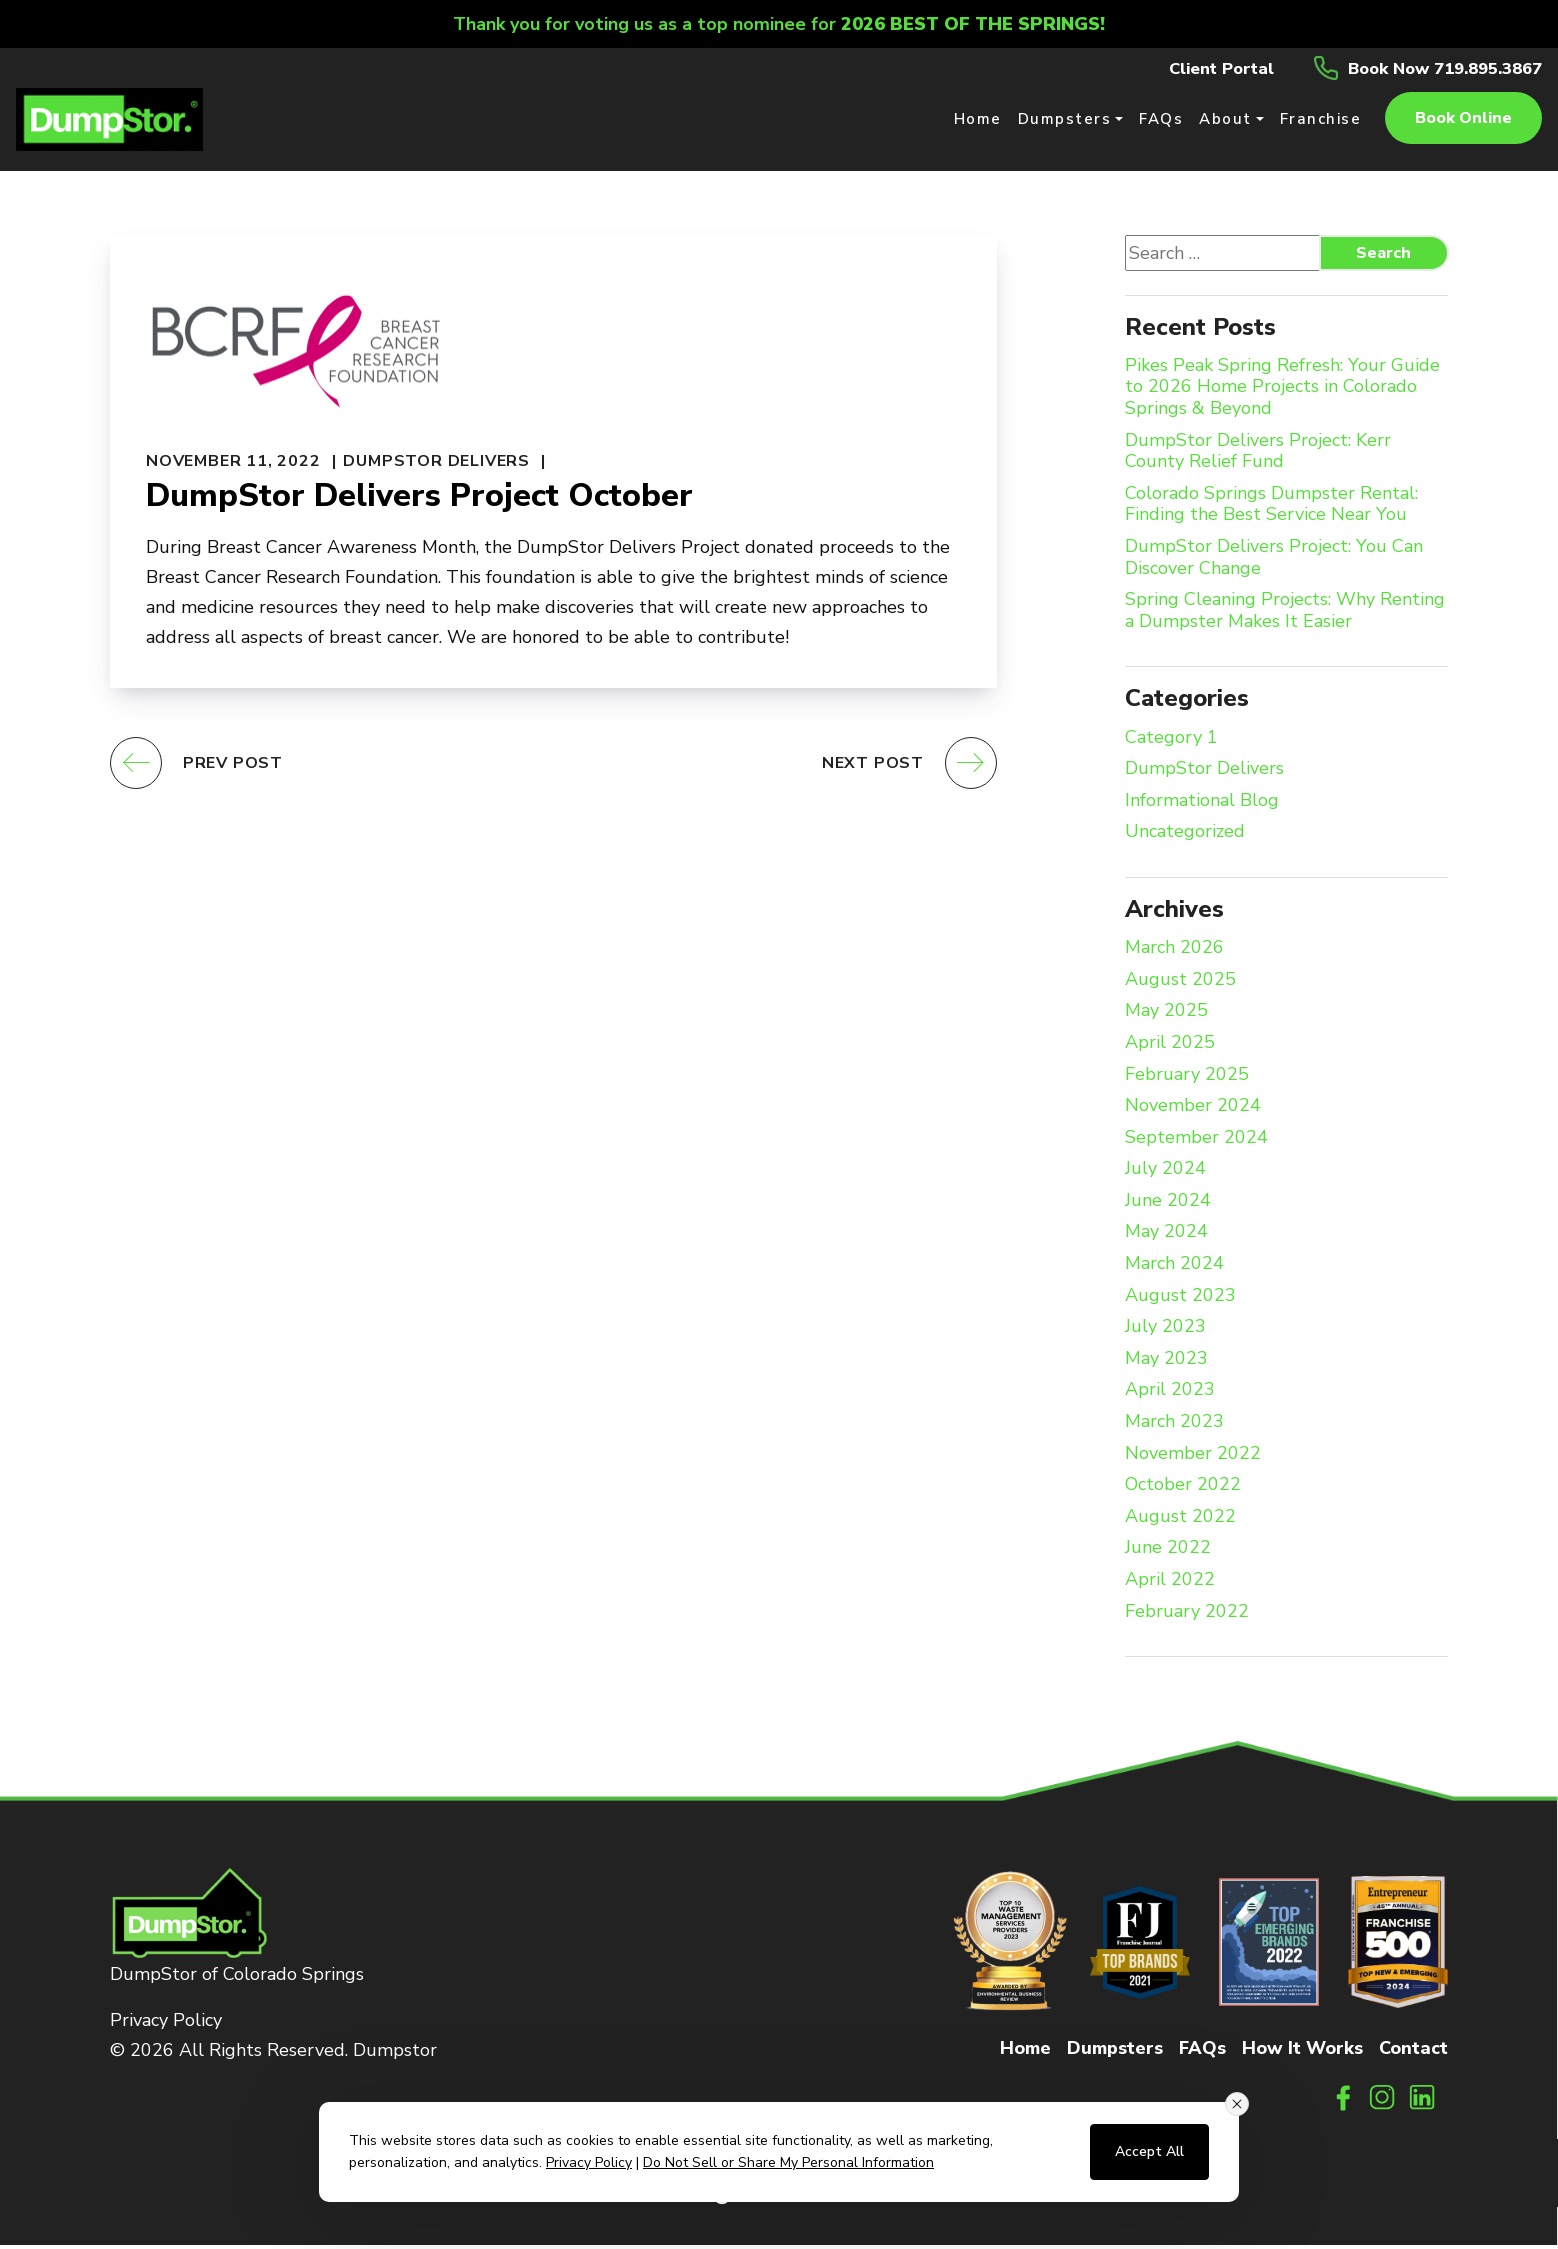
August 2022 (1180, 1521)
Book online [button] (1463, 120)
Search (1383, 257)
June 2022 (1168, 1553)
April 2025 (1170, 1047)
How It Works (1302, 2053)
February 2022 (1187, 1616)
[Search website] (1228, 257)
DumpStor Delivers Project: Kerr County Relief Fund (1258, 455)
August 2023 (1180, 1300)
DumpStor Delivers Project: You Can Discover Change (1274, 561)
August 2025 (1180, 984)
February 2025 (1187, 1079)
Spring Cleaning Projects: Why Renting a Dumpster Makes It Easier (1285, 615)
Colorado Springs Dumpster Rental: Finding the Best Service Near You (1271, 508)
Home (1025, 2053)
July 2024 (1165, 1174)
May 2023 (1166, 1363)
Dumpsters (1115, 2053)
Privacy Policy (166, 2025)
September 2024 (1196, 1142)
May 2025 (1166, 1016)
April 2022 (1170, 1584)
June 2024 (1168, 1205)
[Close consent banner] (1237, 2104)
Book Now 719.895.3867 (1434, 68)
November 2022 (1193, 1458)
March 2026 (1174, 952)
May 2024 (1166, 1237)
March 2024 (1174, 1268)
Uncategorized (1185, 837)
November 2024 (1193, 1110)
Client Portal (1195, 68)
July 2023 (1165, 1332)
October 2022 (1183, 1490)
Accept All (1149, 2151)
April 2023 (1170, 1395)
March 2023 (1174, 1426)
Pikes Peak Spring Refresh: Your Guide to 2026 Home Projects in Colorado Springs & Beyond (1282, 391)
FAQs (1202, 2053)
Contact (1413, 2053)
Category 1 (1171, 742)
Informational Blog (1202, 805)
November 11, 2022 (233, 465)
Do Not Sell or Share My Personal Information (788, 2162)
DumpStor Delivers (436, 465)
